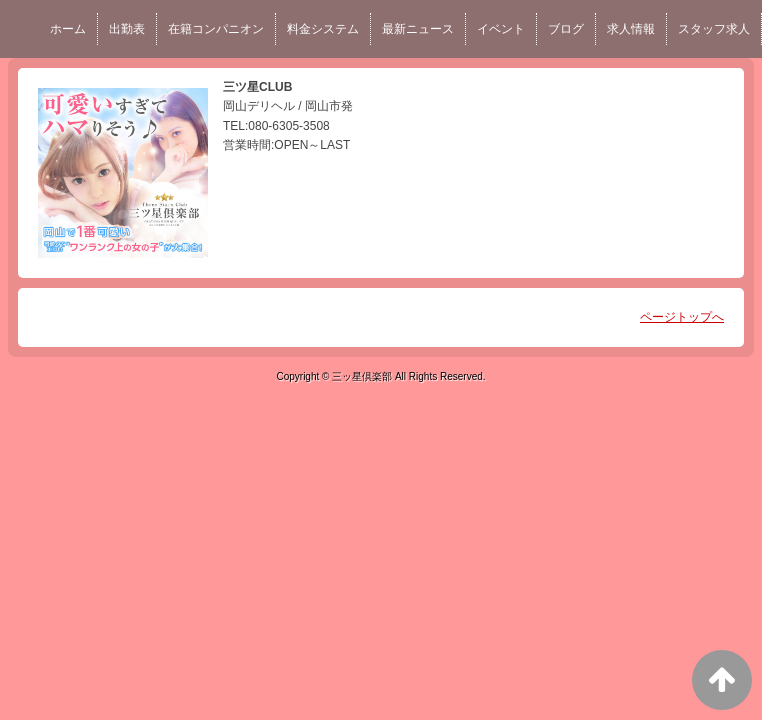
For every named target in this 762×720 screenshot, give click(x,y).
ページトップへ (682, 317)
